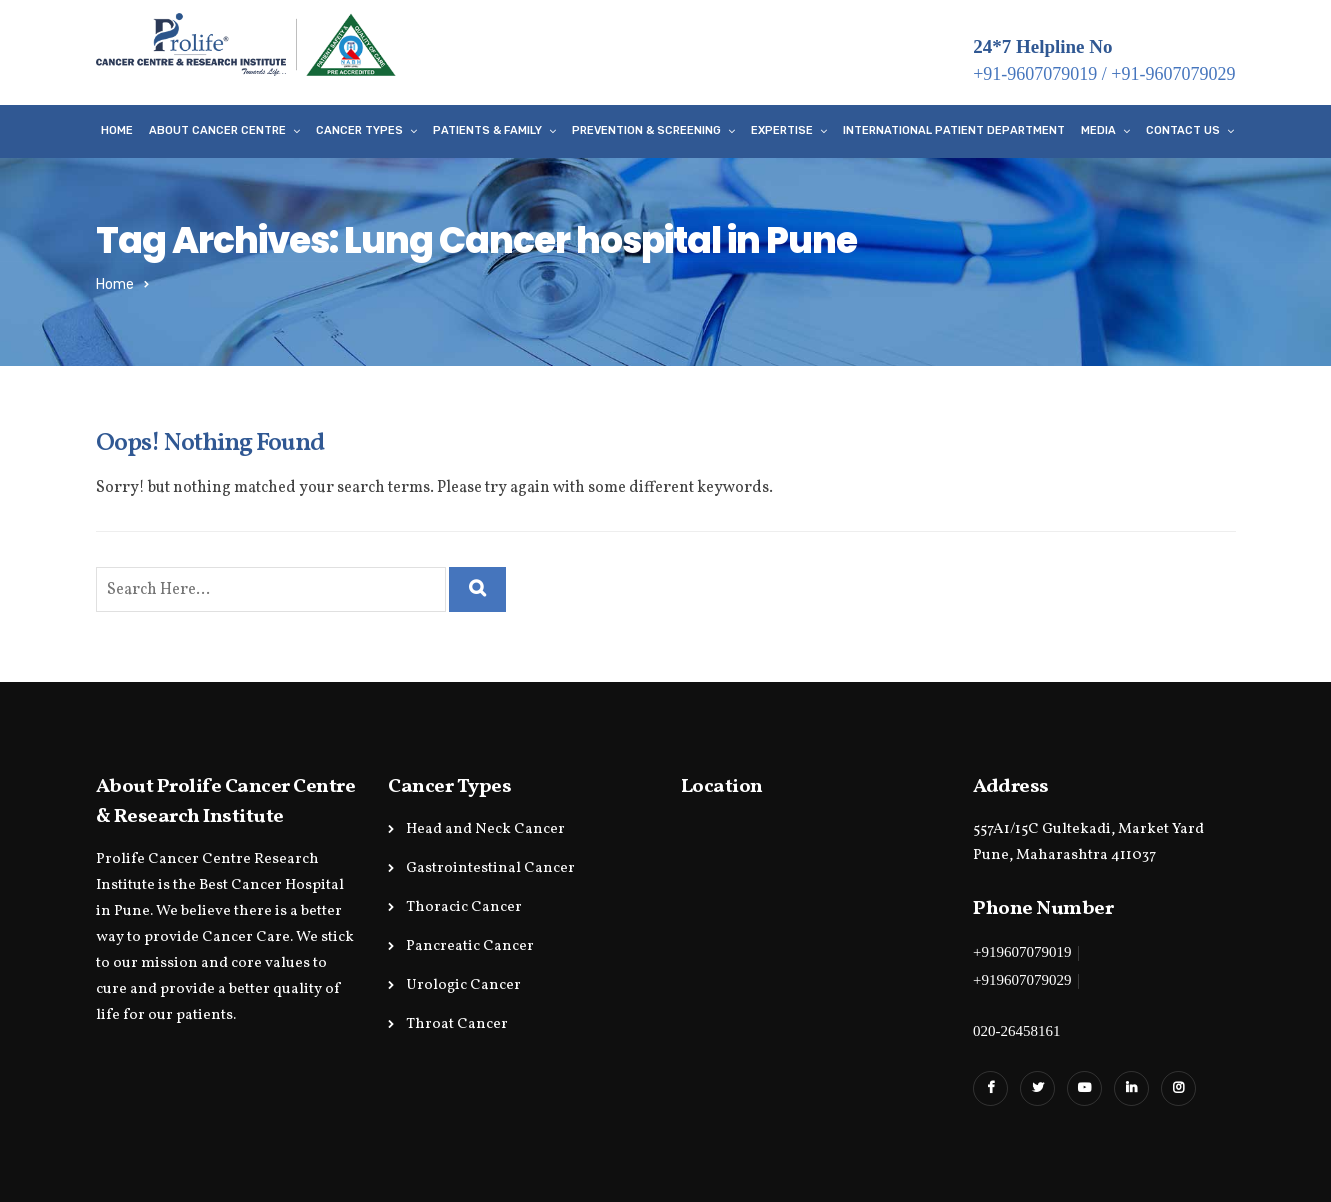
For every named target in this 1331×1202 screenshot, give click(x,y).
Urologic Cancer (463, 985)
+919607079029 (1022, 980)
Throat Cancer (457, 1024)
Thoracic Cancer (464, 907)
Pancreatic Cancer (470, 946)
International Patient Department (954, 130)
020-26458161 (1017, 1031)
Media (1098, 130)
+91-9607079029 (1173, 74)
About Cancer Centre (217, 130)
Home (117, 130)
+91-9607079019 (1035, 74)
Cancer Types (359, 130)
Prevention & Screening (646, 130)
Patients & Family (487, 130)
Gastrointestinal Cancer (490, 868)
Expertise (782, 130)
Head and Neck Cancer (485, 829)
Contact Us (1183, 130)
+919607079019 (1022, 952)
